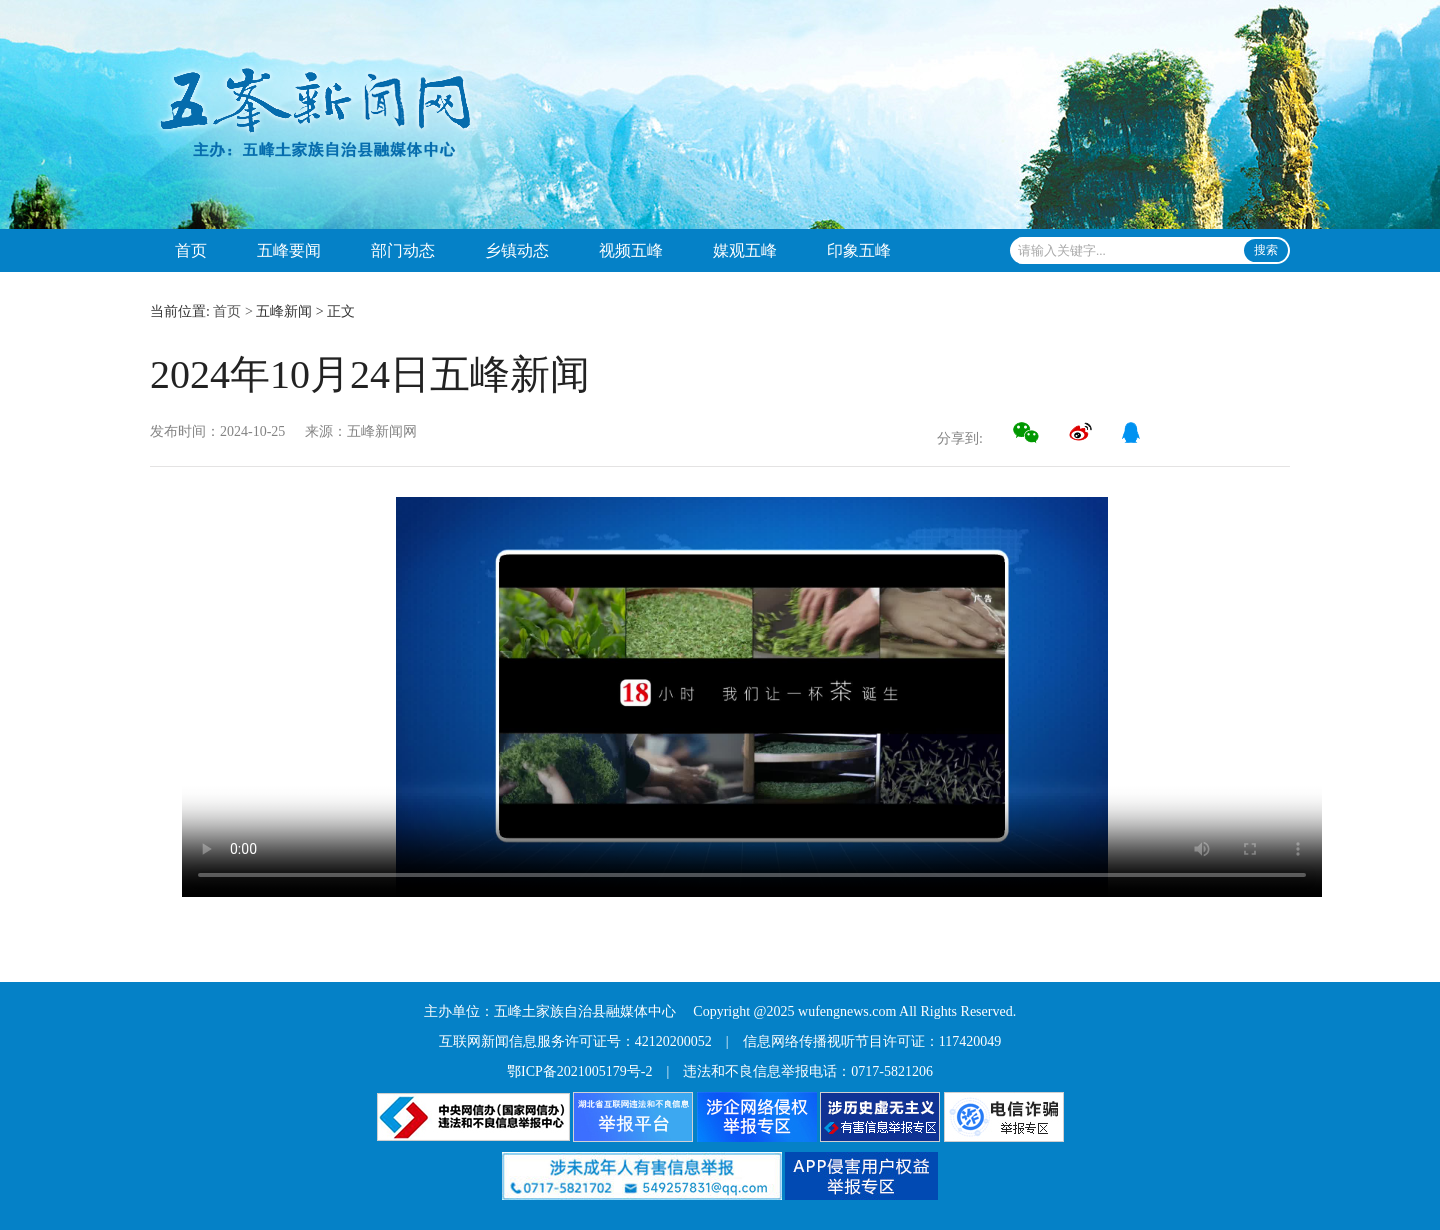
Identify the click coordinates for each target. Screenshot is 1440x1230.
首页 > (232, 311)
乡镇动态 (517, 250)
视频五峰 (631, 250)
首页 (191, 250)
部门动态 (403, 250)
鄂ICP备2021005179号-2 (579, 1071)
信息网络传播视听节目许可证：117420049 (872, 1041)
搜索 (1266, 250)
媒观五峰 (745, 250)
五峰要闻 (289, 250)
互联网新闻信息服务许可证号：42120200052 (575, 1041)
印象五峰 (859, 250)
